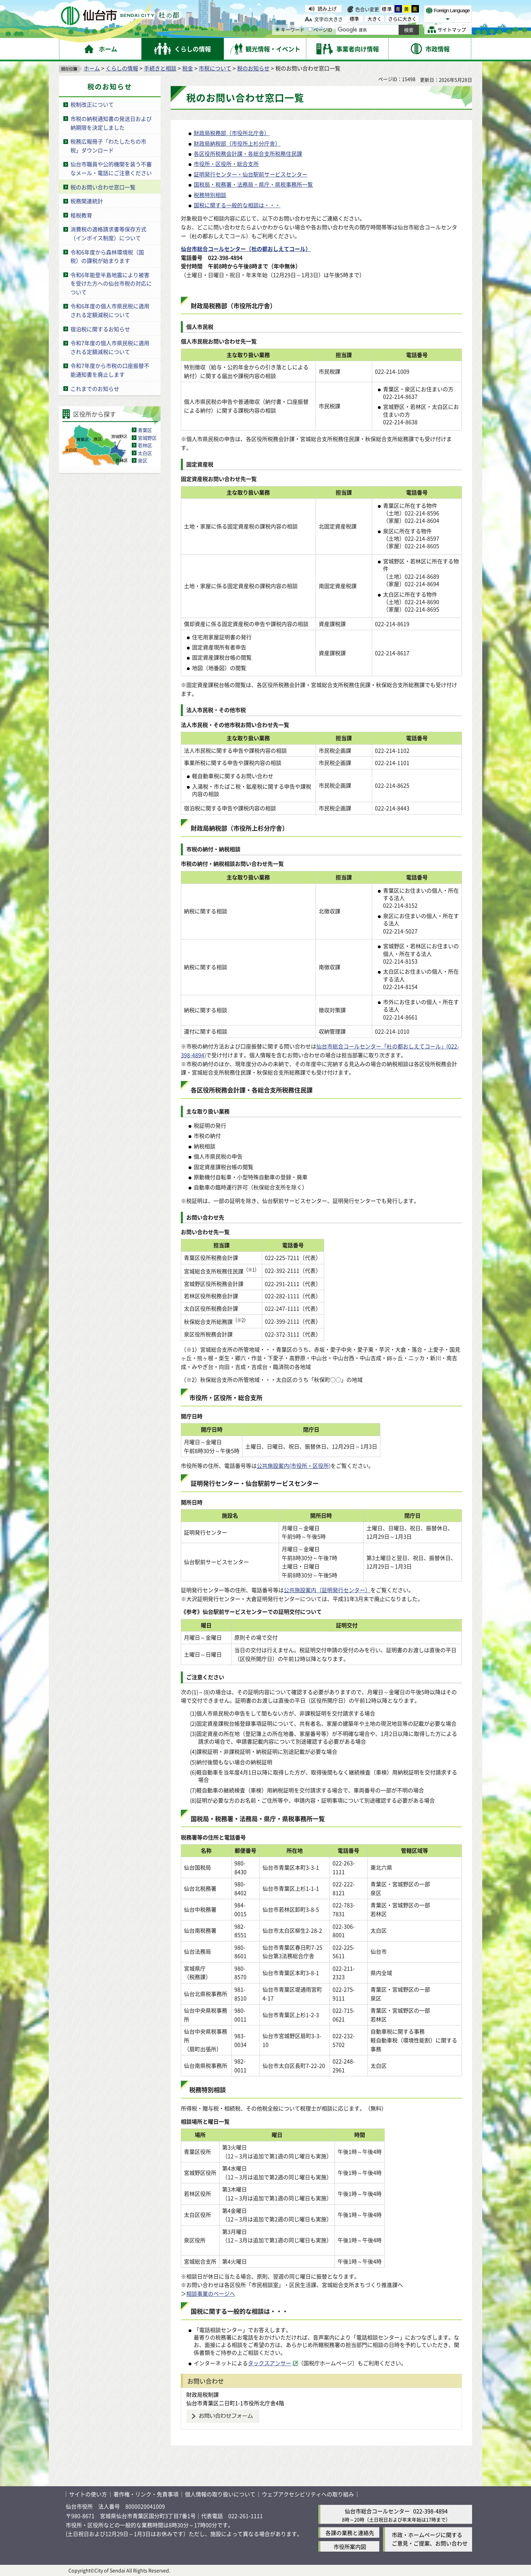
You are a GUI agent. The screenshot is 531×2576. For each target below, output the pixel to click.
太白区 (145, 453)
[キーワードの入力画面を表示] (277, 29)
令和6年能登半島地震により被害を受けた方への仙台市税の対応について (111, 283)
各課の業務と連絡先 (349, 2533)
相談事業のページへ (210, 2293)
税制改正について (92, 104)
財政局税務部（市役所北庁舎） (232, 133)
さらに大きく (402, 19)
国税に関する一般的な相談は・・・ (237, 205)
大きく (374, 19)
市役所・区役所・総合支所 (226, 164)
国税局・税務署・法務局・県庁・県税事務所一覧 (253, 184)
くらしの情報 (122, 68)
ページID (320, 29)
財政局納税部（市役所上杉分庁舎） (237, 143)
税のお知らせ (253, 68)
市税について (215, 68)
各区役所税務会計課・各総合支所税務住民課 (248, 153)
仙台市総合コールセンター (377, 2511)
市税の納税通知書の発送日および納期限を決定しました (111, 123)
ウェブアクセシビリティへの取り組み (308, 2494)
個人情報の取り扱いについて (220, 2494)
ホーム (92, 68)
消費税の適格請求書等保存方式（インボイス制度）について (108, 233)
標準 (387, 8)
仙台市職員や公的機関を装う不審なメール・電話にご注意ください (111, 168)
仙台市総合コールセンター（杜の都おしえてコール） (246, 249)
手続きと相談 (160, 68)
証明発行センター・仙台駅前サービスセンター (250, 174)
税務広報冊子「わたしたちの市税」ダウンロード (108, 145)
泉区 (142, 460)
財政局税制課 (202, 2394)
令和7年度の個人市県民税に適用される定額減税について (109, 347)
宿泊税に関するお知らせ (100, 329)
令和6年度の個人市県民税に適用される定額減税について (109, 310)
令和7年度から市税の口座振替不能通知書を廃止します (109, 369)
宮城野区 (147, 437)
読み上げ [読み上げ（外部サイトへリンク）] (327, 8)
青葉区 (145, 430)
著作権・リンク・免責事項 (145, 2494)
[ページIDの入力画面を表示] (310, 29)
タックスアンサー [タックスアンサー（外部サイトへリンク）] (269, 2363)
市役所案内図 (350, 2546)
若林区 (145, 445)
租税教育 (81, 215)
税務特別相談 (210, 195)
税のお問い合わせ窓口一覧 (102, 187)
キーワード (289, 29)
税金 (187, 68)
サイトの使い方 (88, 2494)
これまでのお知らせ (94, 389)
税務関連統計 (86, 201)
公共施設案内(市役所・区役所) (294, 1465)
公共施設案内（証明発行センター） (327, 1590)
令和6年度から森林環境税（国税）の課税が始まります (107, 256)
